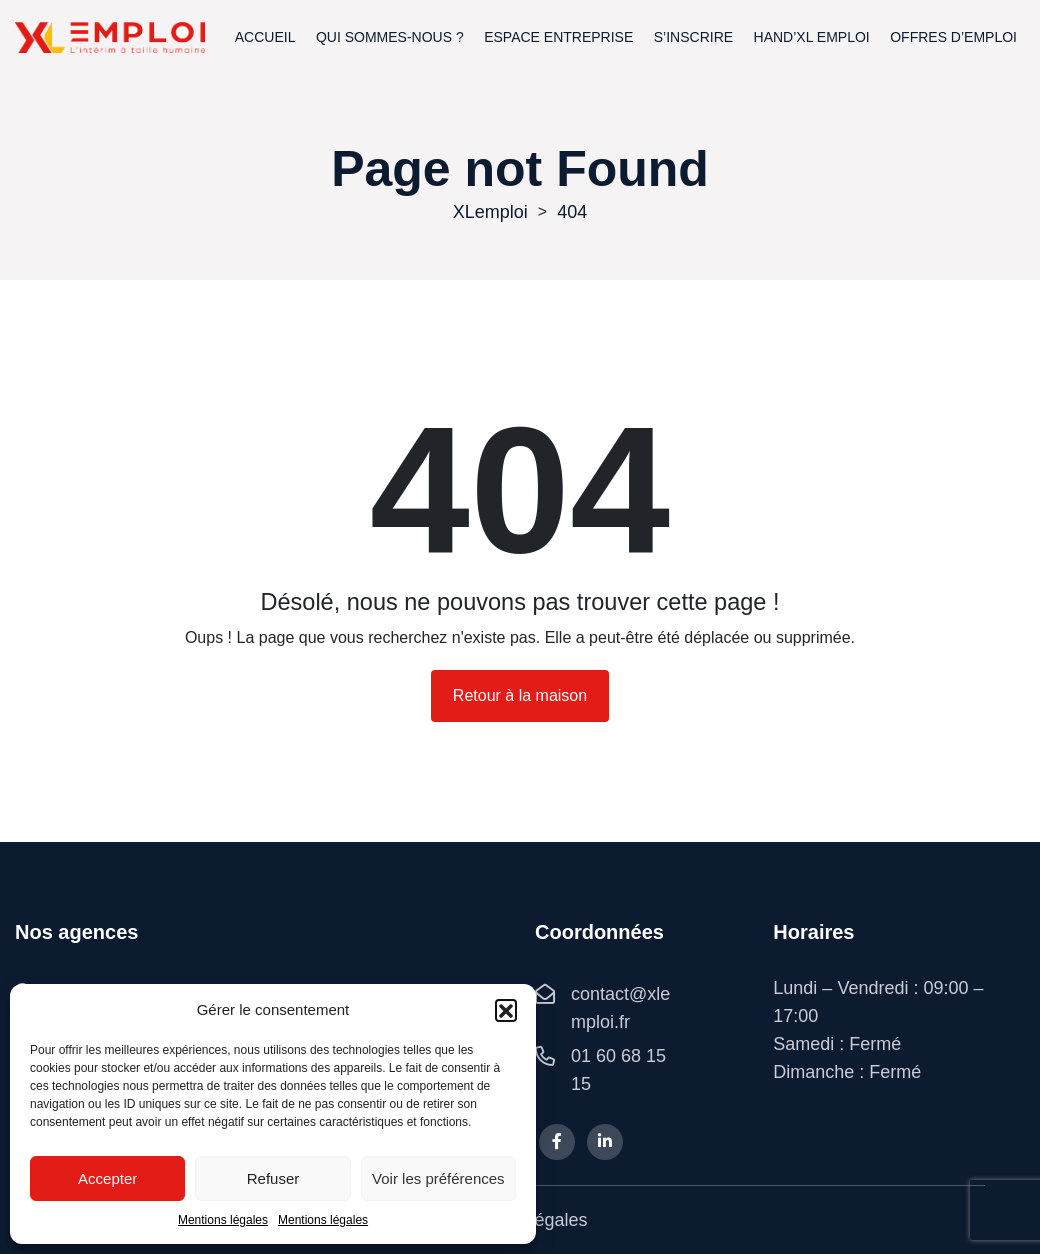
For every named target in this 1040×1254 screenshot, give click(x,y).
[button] (506, 1010)
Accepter (107, 1178)
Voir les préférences (438, 1178)
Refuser (273, 1178)
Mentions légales (223, 1220)
